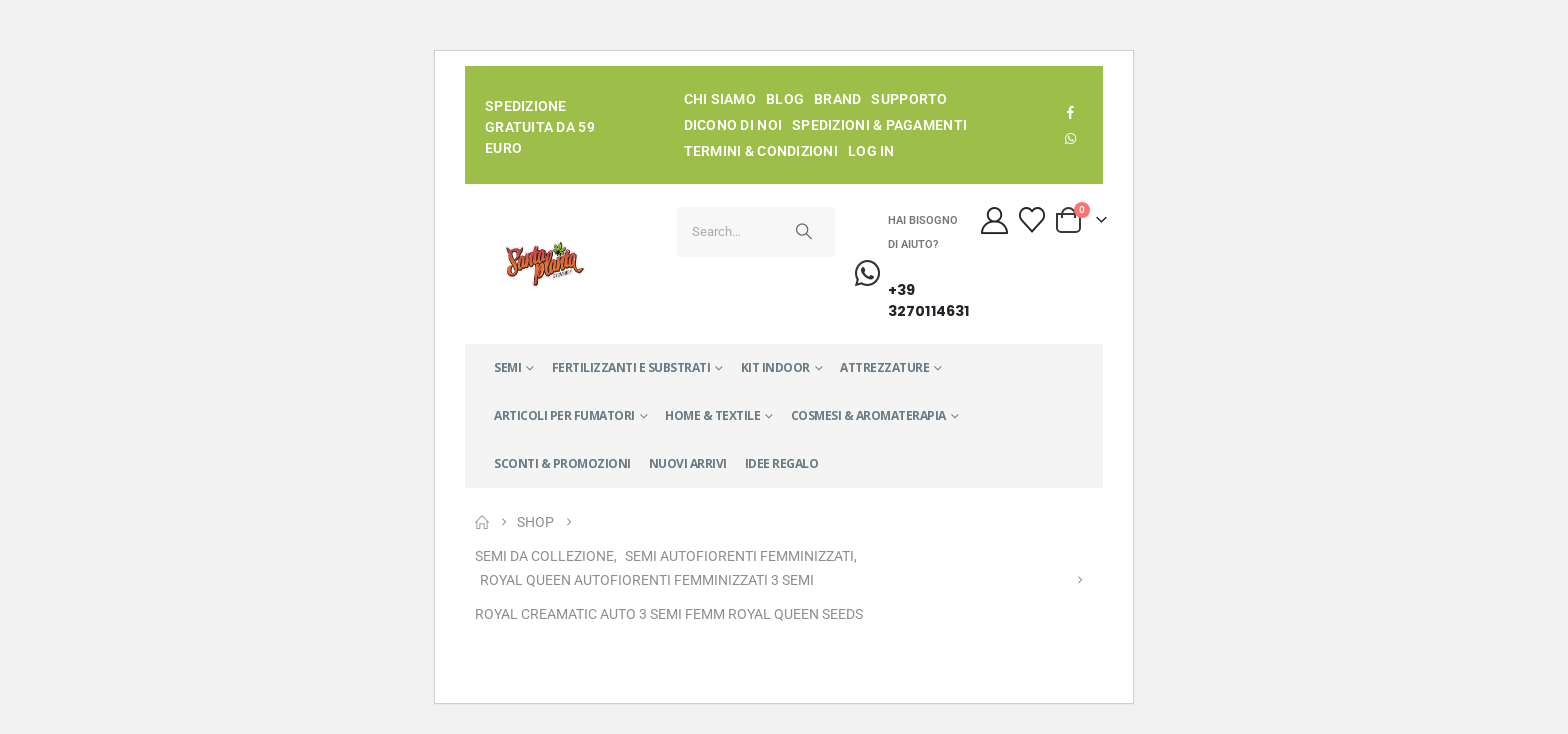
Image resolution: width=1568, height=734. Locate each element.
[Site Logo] (545, 264)
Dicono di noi (733, 125)
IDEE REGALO (782, 463)
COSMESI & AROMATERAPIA (868, 415)
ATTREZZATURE (884, 367)
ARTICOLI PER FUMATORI (564, 415)
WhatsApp (1071, 138)
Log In (871, 151)
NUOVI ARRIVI (688, 463)
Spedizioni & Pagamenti (879, 125)
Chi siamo (720, 99)
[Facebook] (1071, 112)
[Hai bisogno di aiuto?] (890, 274)
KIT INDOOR (775, 367)
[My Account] (995, 220)
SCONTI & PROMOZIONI (562, 463)
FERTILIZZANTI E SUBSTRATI (631, 367)
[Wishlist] (1031, 220)
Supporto (909, 99)
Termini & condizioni (761, 151)
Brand (837, 99)
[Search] (804, 232)
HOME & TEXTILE (712, 415)
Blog (785, 99)
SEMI (507, 367)
